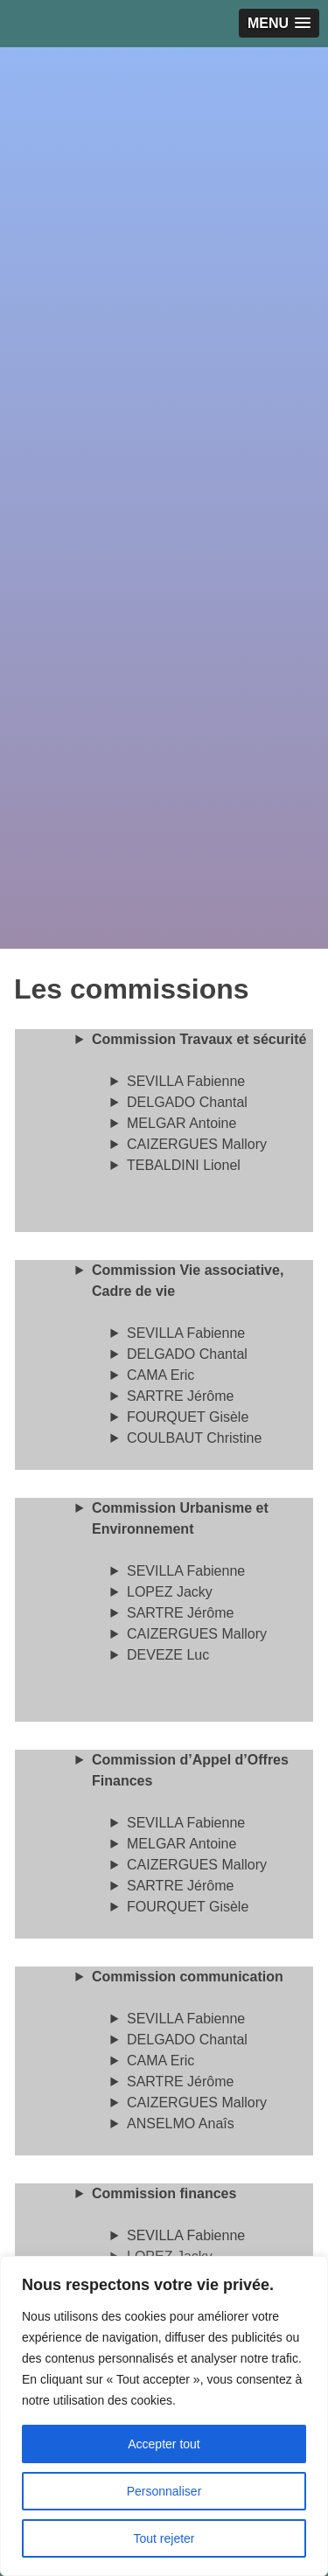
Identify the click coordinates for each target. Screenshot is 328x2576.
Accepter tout (164, 2444)
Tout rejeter (163, 2538)
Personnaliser (164, 2491)
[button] (279, 23)
